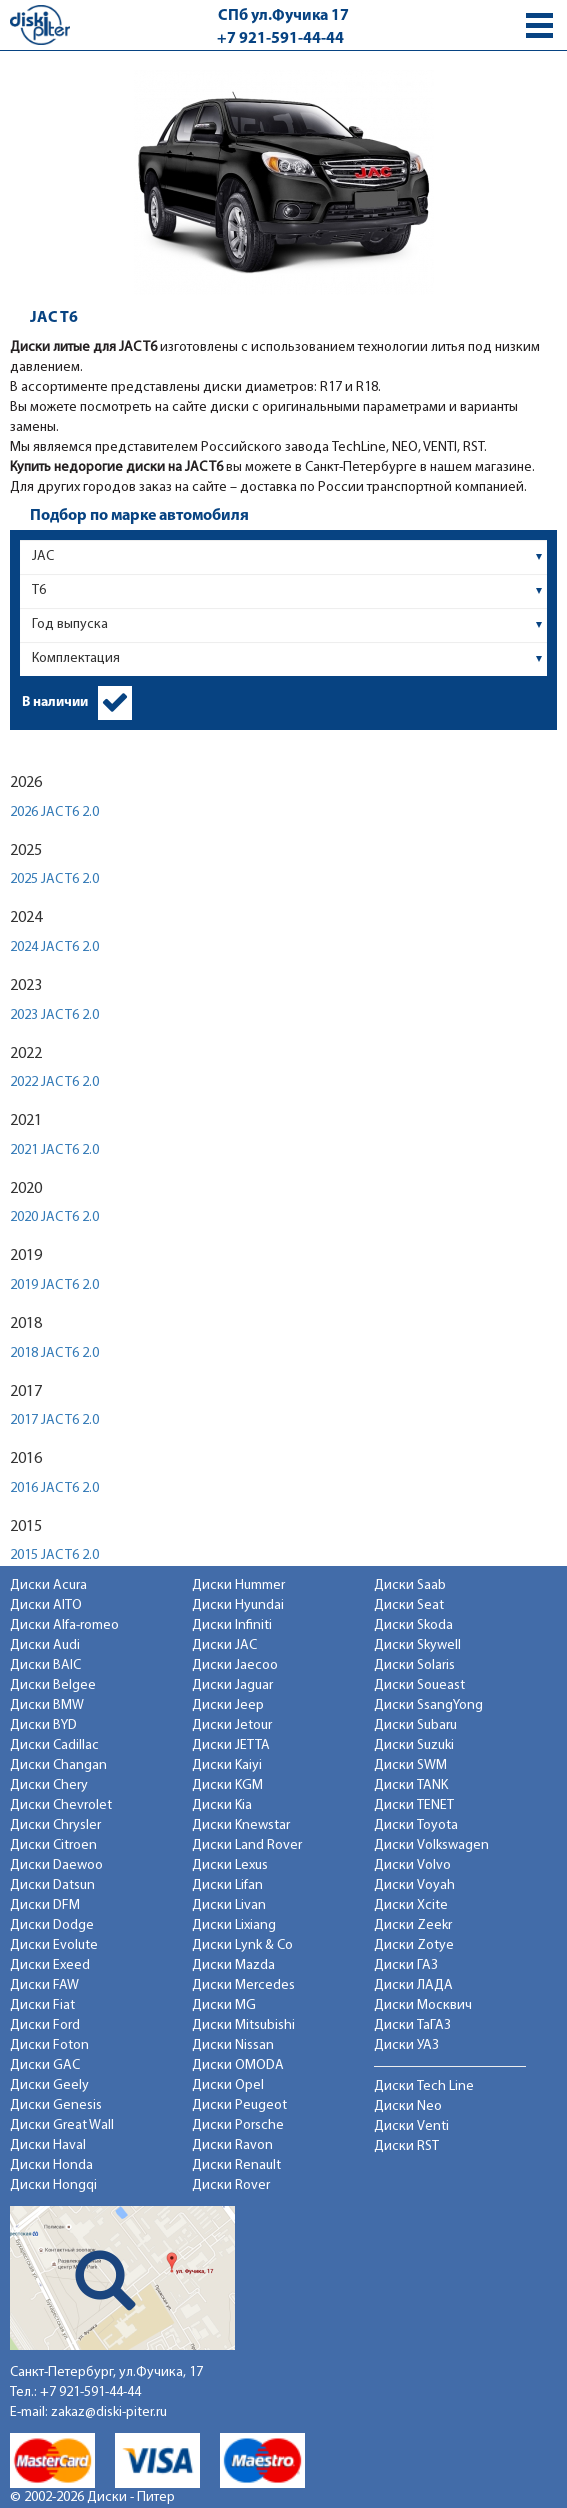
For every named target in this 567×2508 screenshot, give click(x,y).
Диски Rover (231, 2185)
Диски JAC (224, 1645)
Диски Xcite (411, 1905)
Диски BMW (47, 1705)
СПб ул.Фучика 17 (283, 16)
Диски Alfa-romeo (64, 1625)
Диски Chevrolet (61, 1805)
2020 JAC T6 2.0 (54, 1217)
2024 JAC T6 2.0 (54, 947)
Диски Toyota (416, 1825)
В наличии (55, 702)
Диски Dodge (52, 1925)
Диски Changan (58, 1765)
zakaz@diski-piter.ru (109, 2412)
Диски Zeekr (413, 1925)
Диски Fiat (42, 2005)
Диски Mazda (233, 1965)
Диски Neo (408, 2106)
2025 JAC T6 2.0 (54, 879)
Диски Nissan (233, 2045)
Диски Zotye (414, 1945)
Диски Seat (409, 1605)
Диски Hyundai (238, 1605)
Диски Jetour (232, 1725)
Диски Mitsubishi (243, 2025)
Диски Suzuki (414, 1745)
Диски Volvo (412, 1865)
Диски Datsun (52, 1885)
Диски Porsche (238, 2125)
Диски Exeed (50, 1965)
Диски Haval (48, 2145)
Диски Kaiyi (227, 1765)
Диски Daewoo (56, 1865)
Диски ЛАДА (413, 1985)
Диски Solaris (414, 1665)
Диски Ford (45, 2025)
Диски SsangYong (428, 1705)
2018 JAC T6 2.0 (54, 1353)
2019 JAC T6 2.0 (54, 1285)
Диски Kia (222, 1805)
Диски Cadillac (54, 1745)
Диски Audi (45, 1645)
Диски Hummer (238, 1585)
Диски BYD (43, 1725)
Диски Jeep (228, 1705)
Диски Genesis (56, 2105)
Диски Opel (228, 2085)
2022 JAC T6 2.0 (54, 1082)
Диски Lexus (230, 1865)
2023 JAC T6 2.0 (54, 1015)
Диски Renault (236, 2165)
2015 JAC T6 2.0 (54, 1555)
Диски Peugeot (239, 2105)
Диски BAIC (45, 1665)
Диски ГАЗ (406, 1965)
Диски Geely (49, 2085)
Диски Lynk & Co (242, 1945)
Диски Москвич (423, 2005)
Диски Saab (410, 1585)
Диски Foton (49, 2045)
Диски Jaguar (232, 1685)
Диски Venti (411, 2126)
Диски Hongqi (53, 2185)
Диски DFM (45, 1905)
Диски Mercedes (243, 1985)
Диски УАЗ (406, 2045)
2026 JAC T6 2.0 (54, 812)
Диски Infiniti (232, 1625)
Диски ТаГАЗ (412, 2025)
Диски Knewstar (241, 1825)
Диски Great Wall (62, 2125)
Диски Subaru (415, 1725)
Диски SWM (410, 1765)
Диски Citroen (53, 1845)
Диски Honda (51, 2165)
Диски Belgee (53, 1685)
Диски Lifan (227, 1885)
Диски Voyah (414, 1885)
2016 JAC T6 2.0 (54, 1488)
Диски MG (224, 2005)
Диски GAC (45, 2065)
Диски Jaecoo (235, 1665)
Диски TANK (411, 1785)
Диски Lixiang (234, 1925)
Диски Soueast (419, 1685)
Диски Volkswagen (431, 1845)
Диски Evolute (54, 1945)
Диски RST (406, 2146)
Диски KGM (227, 1785)
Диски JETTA (231, 1745)
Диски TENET (414, 1805)
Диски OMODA (238, 2065)
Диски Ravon (232, 2145)
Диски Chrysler (55, 1825)
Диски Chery (49, 1785)
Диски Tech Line (424, 2086)
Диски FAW (44, 1985)
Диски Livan (229, 1905)
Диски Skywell (417, 1645)
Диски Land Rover (247, 1845)
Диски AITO (46, 1605)
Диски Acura (48, 1585)
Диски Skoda (413, 1625)
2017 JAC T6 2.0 (54, 1420)
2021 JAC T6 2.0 (54, 1150)
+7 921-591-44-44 (280, 39)
